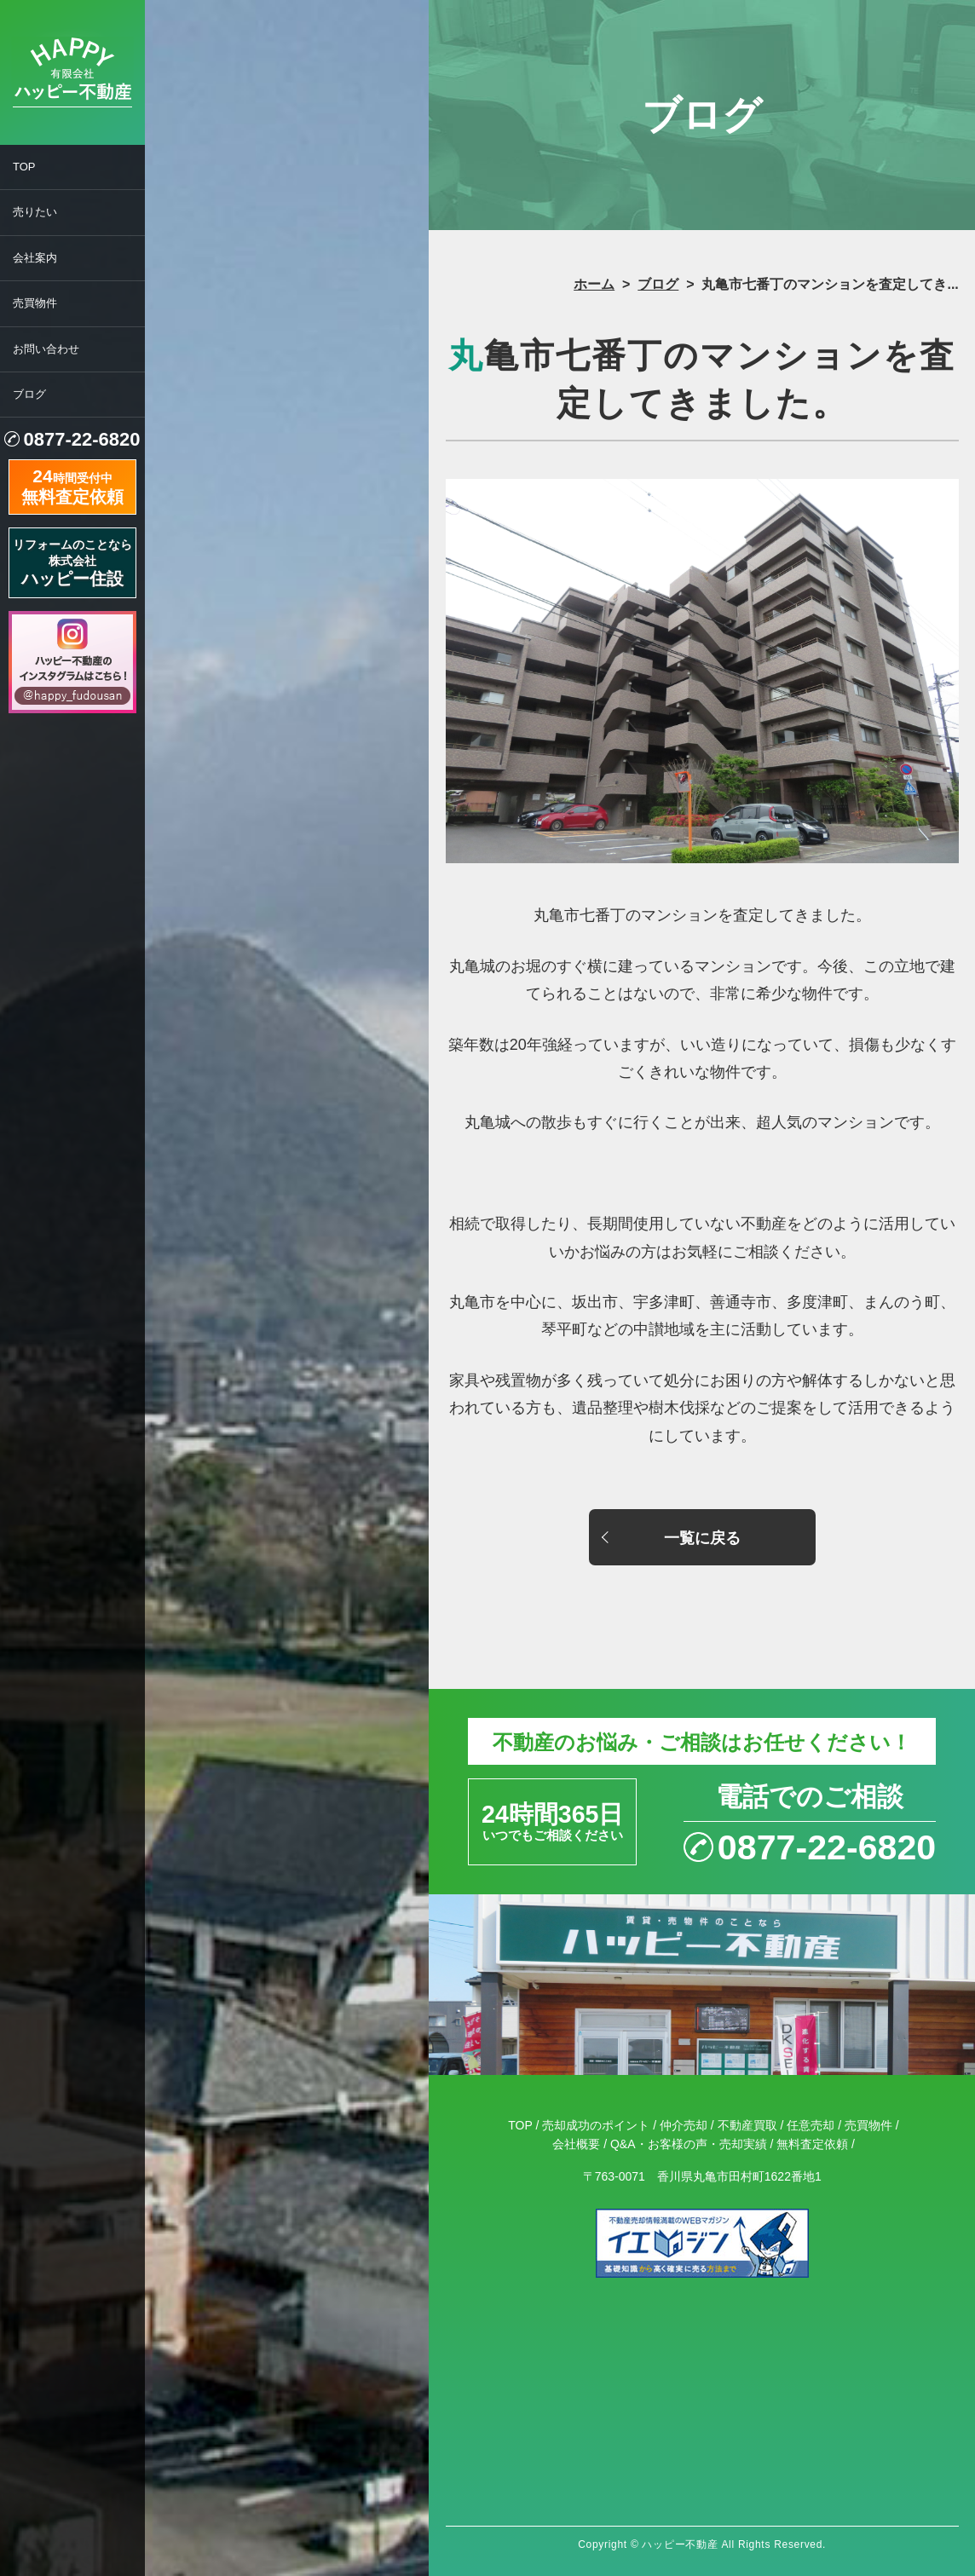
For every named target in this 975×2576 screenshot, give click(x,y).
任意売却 (810, 2125)
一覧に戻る (702, 1538)
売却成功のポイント (595, 2125)
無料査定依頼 (812, 2144)
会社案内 (35, 257)
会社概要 (576, 2144)
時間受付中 (72, 484)
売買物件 (35, 303)
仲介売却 (683, 2125)
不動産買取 (747, 2125)
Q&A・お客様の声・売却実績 (688, 2144)
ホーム (594, 284)
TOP (24, 166)
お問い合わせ (46, 349)
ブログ (29, 394)
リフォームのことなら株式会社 (72, 563)
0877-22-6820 (81, 439)
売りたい (35, 211)
